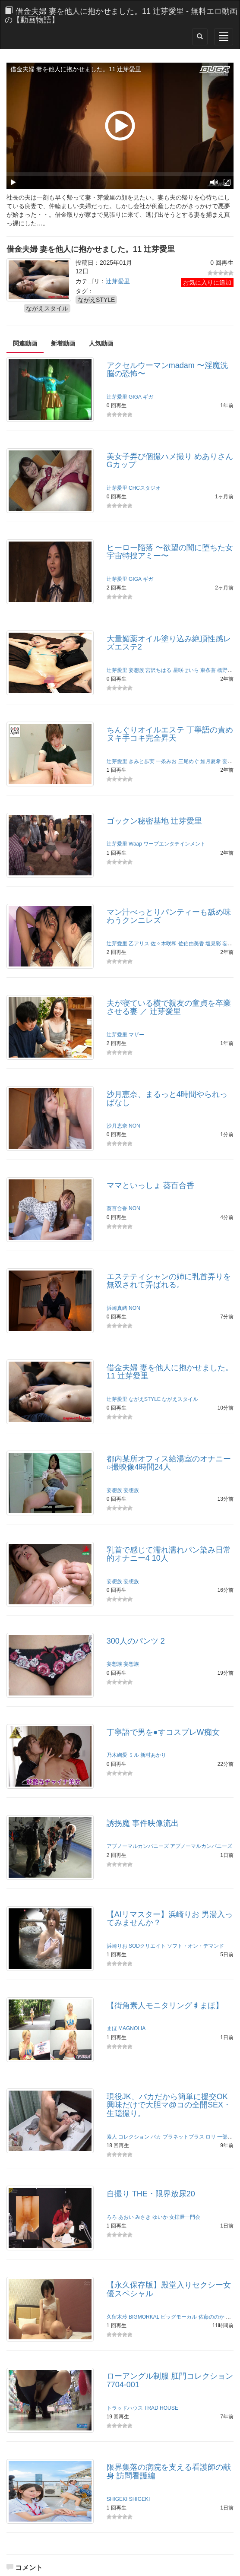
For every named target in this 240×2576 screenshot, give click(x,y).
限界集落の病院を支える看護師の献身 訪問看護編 (169, 2471)
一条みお (166, 761)
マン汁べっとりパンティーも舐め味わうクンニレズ (169, 916)
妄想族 (136, 670)
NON (134, 1126)
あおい (126, 2217)
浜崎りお (117, 1946)
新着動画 (63, 343)
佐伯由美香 (191, 944)
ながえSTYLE (96, 299)
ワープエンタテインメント (174, 844)
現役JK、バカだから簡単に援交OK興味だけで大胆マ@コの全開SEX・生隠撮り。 (169, 2105)
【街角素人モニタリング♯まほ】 (165, 2005)
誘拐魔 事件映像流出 (143, 1823)
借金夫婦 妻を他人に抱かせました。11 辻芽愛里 (170, 1372)
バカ (156, 2137)
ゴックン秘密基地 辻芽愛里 (154, 821)
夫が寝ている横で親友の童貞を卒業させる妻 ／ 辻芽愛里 (169, 1007)
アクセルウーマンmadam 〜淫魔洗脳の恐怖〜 (167, 369)
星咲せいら (186, 670)
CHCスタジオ (145, 488)
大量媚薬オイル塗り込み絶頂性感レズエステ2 (169, 643)
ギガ (148, 397)
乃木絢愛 (117, 1755)
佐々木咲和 (164, 944)
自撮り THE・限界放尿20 (151, 2193)
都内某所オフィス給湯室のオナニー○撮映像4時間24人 (169, 1463)
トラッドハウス (125, 2408)
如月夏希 (210, 761)
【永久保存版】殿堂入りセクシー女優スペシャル (169, 2289)
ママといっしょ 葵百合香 (150, 1185)
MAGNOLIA (131, 2028)
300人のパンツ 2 (136, 1641)
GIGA (135, 397)
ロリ (210, 2137)
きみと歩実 (142, 761)
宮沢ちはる (158, 670)
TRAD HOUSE (161, 2408)
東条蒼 (208, 670)
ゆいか (160, 2217)
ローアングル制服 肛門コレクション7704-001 (170, 2380)
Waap (135, 844)
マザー (136, 1035)
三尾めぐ (188, 761)
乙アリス (139, 944)
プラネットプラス (183, 2137)
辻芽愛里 (118, 281)
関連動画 (25, 343)
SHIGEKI (117, 2499)
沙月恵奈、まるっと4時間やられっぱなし (167, 1098)
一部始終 (227, 2137)
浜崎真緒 (117, 1308)
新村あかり (153, 1755)
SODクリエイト (147, 1946)
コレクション (133, 2137)
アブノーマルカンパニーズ (138, 1846)
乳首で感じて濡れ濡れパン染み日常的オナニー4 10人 (169, 1554)
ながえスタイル (47, 308)
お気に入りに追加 (207, 282)
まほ (112, 2028)
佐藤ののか (211, 2317)
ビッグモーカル (179, 2317)
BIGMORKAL (144, 2317)
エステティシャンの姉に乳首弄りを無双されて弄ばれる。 (169, 1281)
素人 (112, 2137)
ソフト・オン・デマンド (195, 1946)
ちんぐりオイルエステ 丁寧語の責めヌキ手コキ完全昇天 (170, 734)
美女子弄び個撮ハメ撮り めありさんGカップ (170, 460)
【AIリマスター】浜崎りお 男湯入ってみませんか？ (170, 1918)
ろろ (112, 2217)
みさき (143, 2217)
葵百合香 (117, 1208)
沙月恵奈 (117, 1126)
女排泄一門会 (184, 2217)
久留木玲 (117, 2317)
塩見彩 (213, 944)
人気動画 (101, 343)
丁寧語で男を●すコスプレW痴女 (163, 1732)
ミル (134, 1755)
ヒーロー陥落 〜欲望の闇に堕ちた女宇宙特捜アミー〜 (170, 552)
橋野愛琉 (227, 670)
